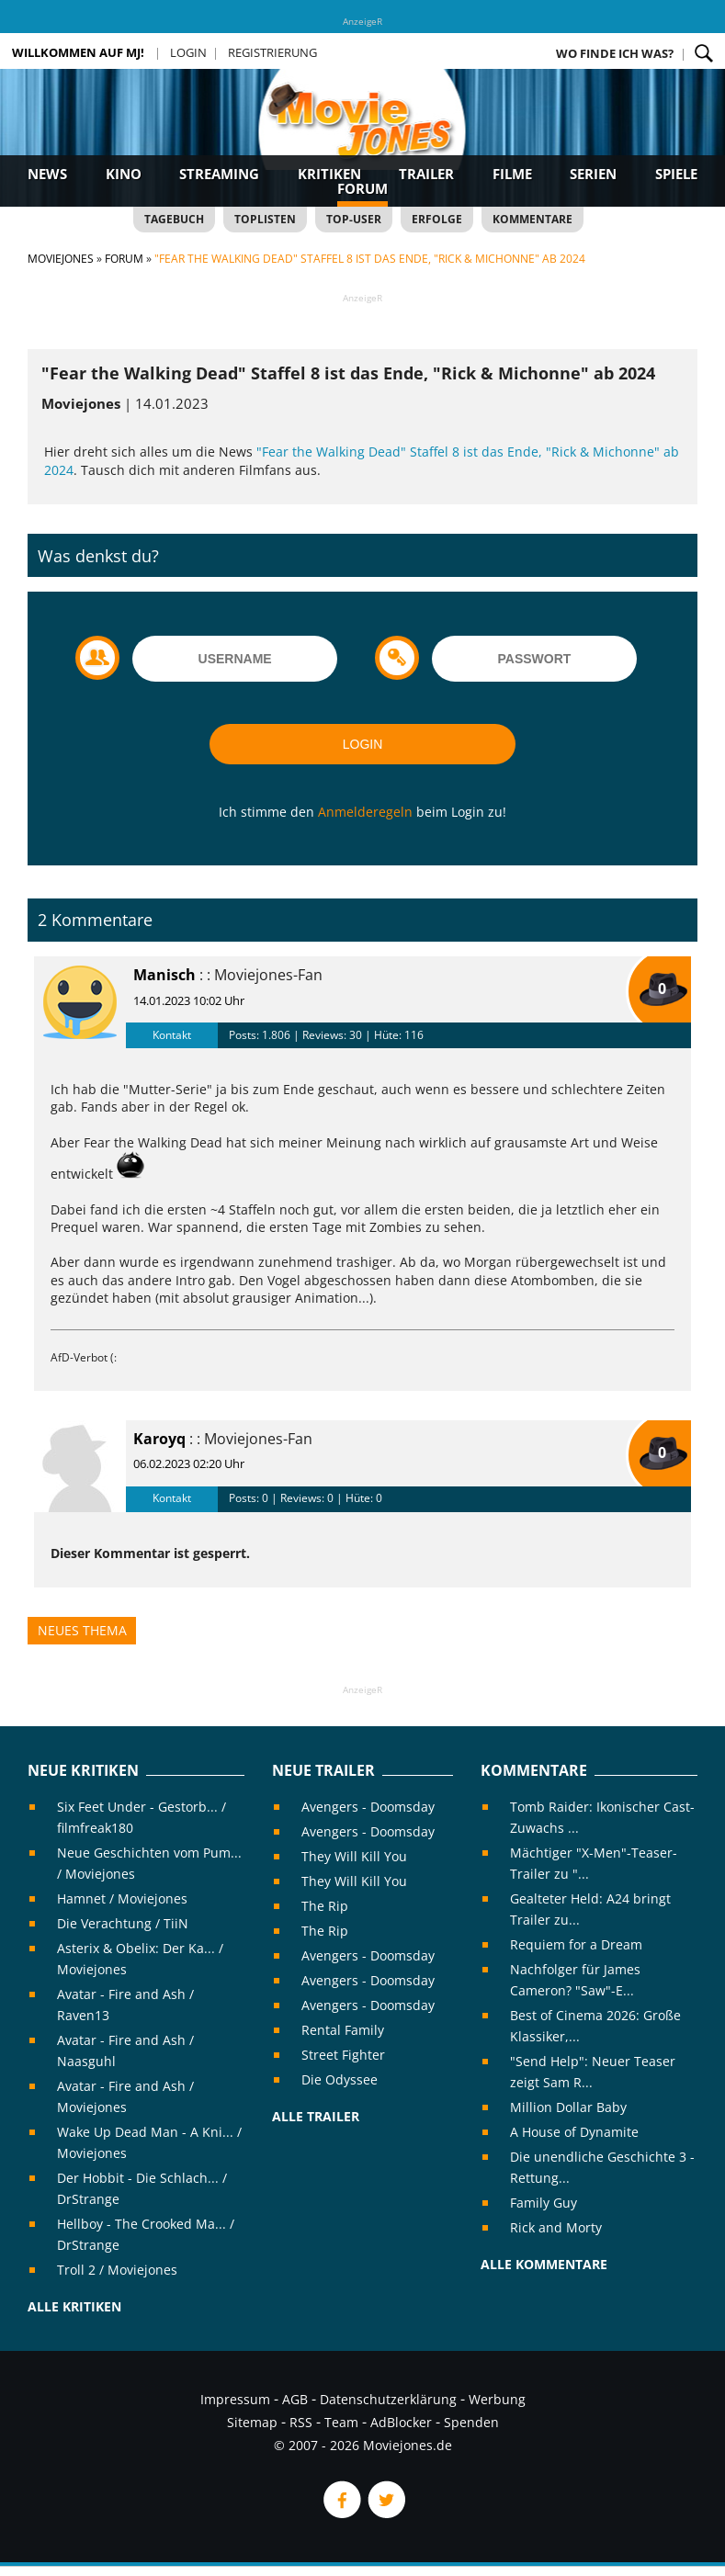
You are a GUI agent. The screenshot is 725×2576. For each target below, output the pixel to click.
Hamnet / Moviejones (122, 1898)
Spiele (676, 173)
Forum (362, 188)
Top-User (353, 219)
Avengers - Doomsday (368, 1806)
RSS (300, 2422)
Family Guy (543, 2202)
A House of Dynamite (574, 2132)
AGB (295, 2399)
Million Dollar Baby (568, 2107)
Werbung (497, 2399)
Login (188, 52)
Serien (593, 173)
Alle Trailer (315, 2116)
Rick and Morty (556, 2227)
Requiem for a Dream (576, 1944)
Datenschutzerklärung (388, 2399)
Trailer (426, 173)
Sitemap (252, 2422)
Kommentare (532, 219)
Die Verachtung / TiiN (122, 1923)
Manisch (164, 975)
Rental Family (342, 2030)
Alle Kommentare (544, 2264)
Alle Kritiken (74, 2306)
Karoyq (159, 1439)
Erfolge (437, 219)
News (47, 173)
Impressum (235, 2399)
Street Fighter (343, 2054)
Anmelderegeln (365, 811)
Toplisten (265, 219)
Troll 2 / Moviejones (117, 2269)
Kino (124, 173)
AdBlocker (401, 2422)
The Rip (324, 1906)
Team (341, 2422)
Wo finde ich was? (615, 53)
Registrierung (272, 52)
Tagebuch (174, 219)
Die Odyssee (339, 2079)
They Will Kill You (354, 1856)
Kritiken (329, 173)
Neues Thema (82, 1630)
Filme (512, 173)
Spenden (471, 2422)
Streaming (219, 173)
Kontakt (172, 1035)
